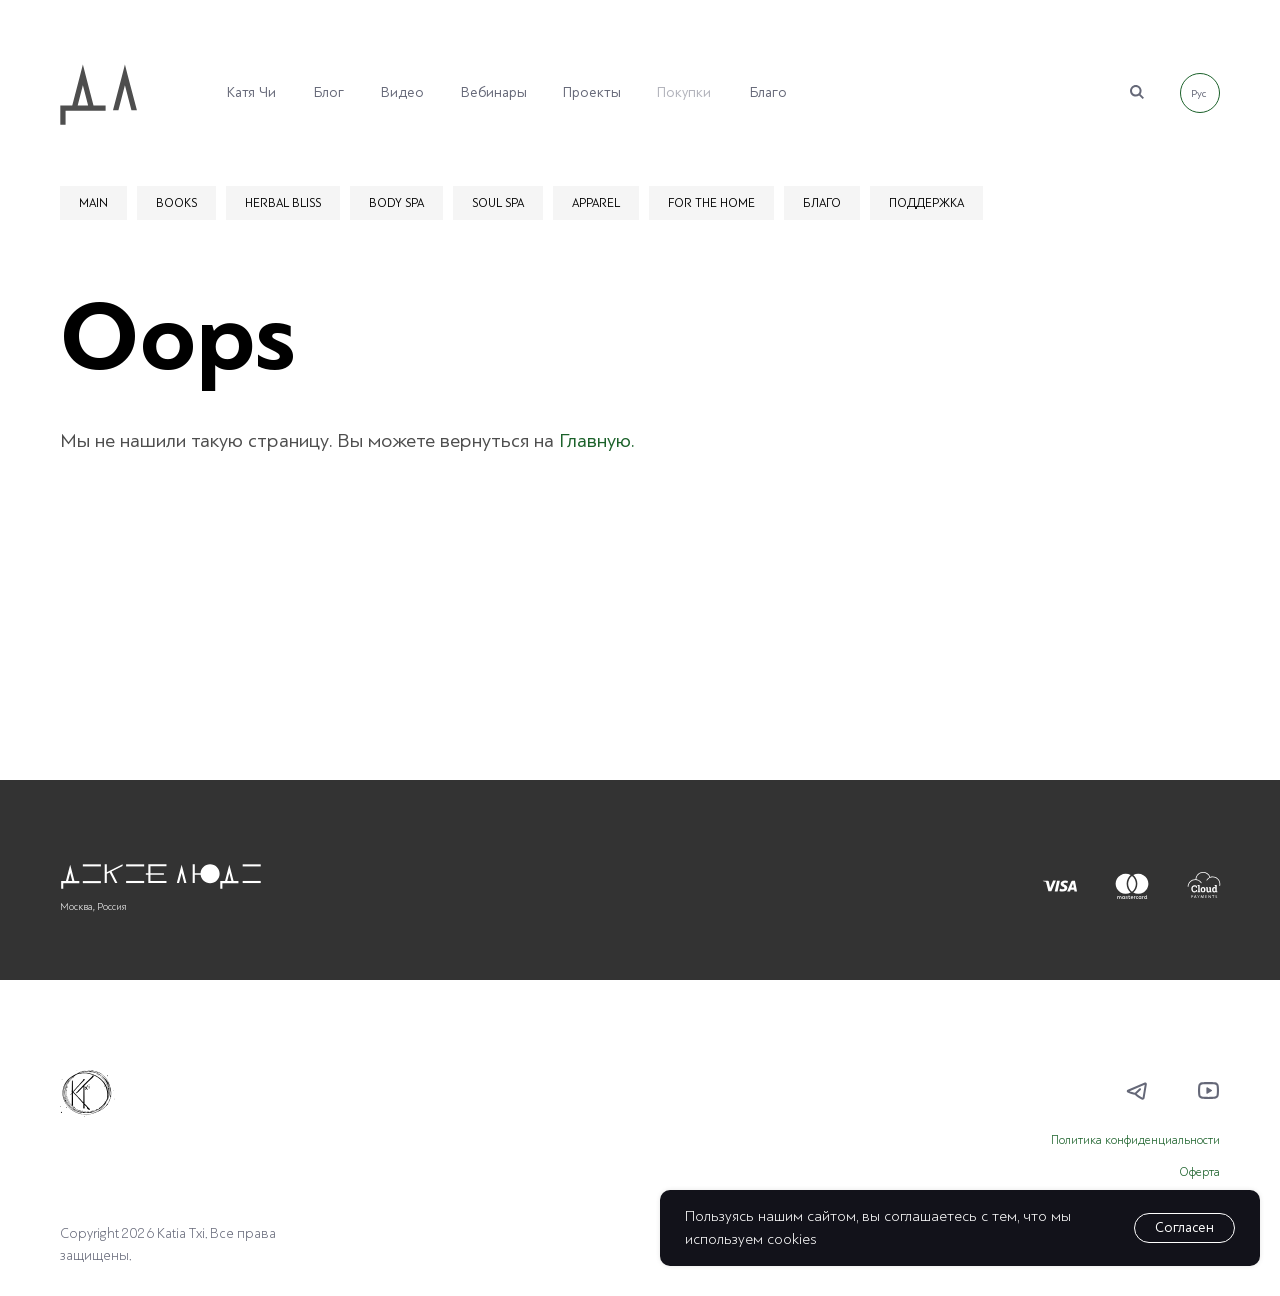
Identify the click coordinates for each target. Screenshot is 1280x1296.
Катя (241, 92)
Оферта (1199, 1172)
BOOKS (176, 203)
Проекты (592, 92)
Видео (402, 92)
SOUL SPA (498, 203)
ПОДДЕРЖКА (926, 203)
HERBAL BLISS (283, 203)
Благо (768, 92)
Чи (267, 92)
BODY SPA (396, 203)
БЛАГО (822, 203)
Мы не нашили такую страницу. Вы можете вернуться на (309, 440)
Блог (329, 92)
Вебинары (494, 92)
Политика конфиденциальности (1135, 1140)
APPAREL (596, 203)
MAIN (93, 203)
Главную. (596, 440)
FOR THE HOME (711, 203)
